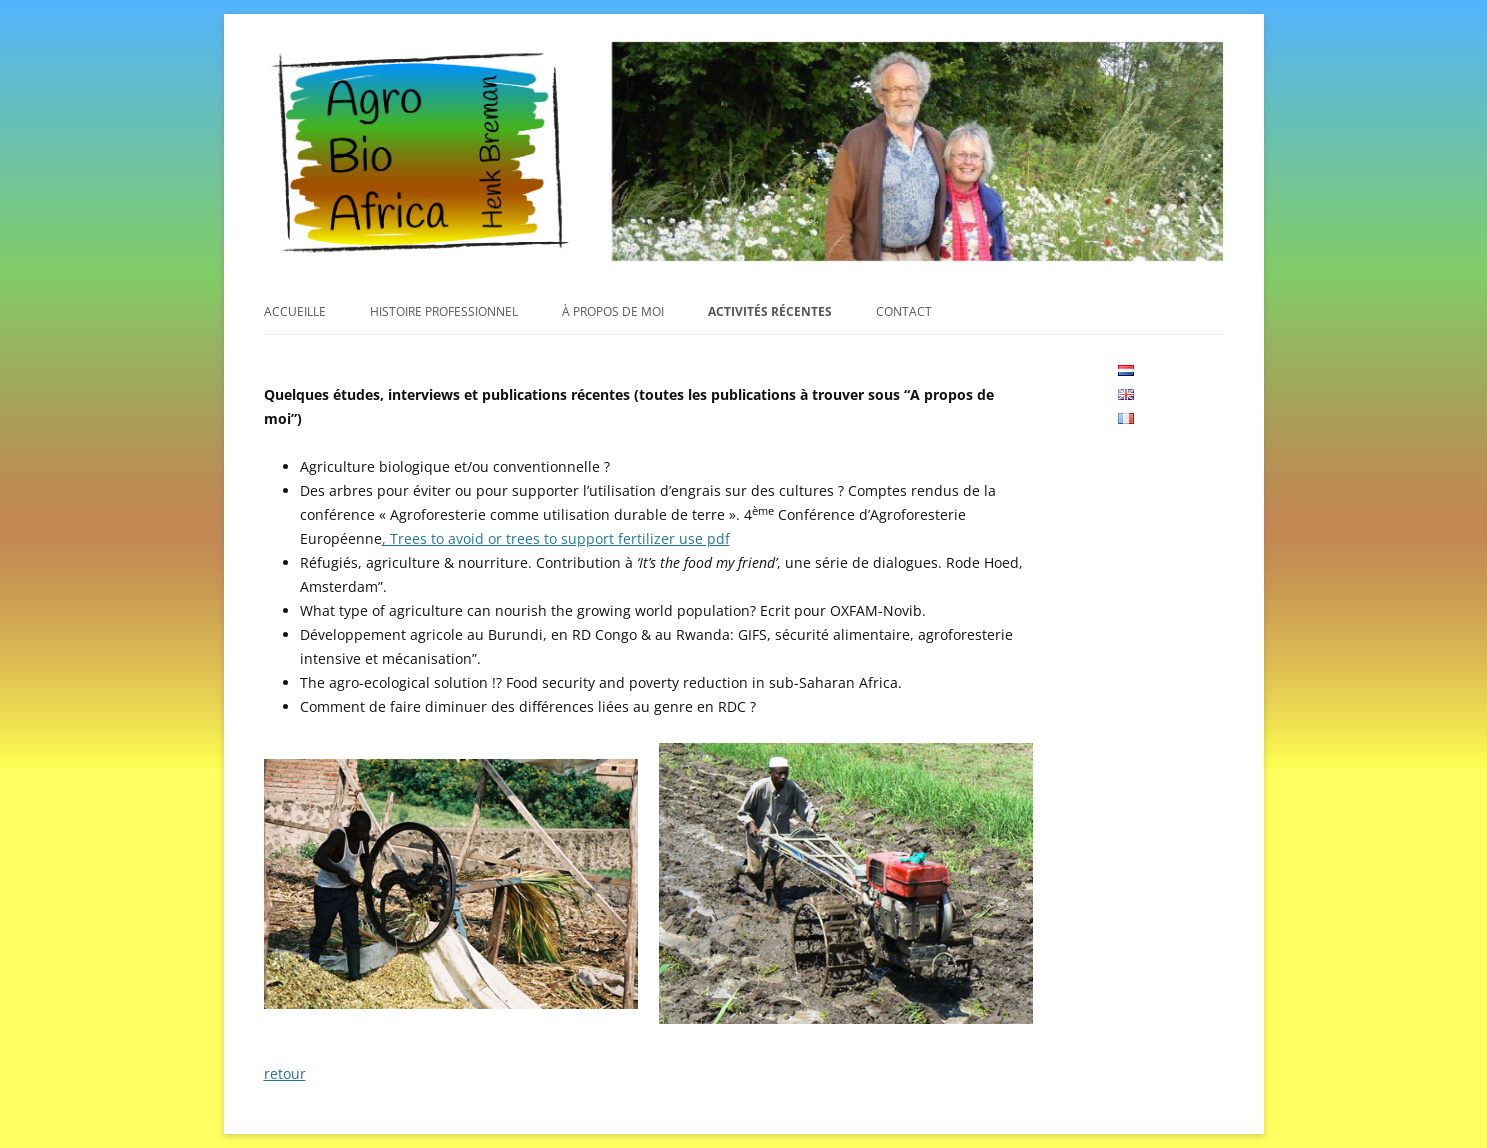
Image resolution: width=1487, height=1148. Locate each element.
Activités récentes (770, 311)
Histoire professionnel (444, 311)
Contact (904, 311)
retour (285, 1073)
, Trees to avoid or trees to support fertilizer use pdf (556, 538)
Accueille (295, 311)
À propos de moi (613, 311)
